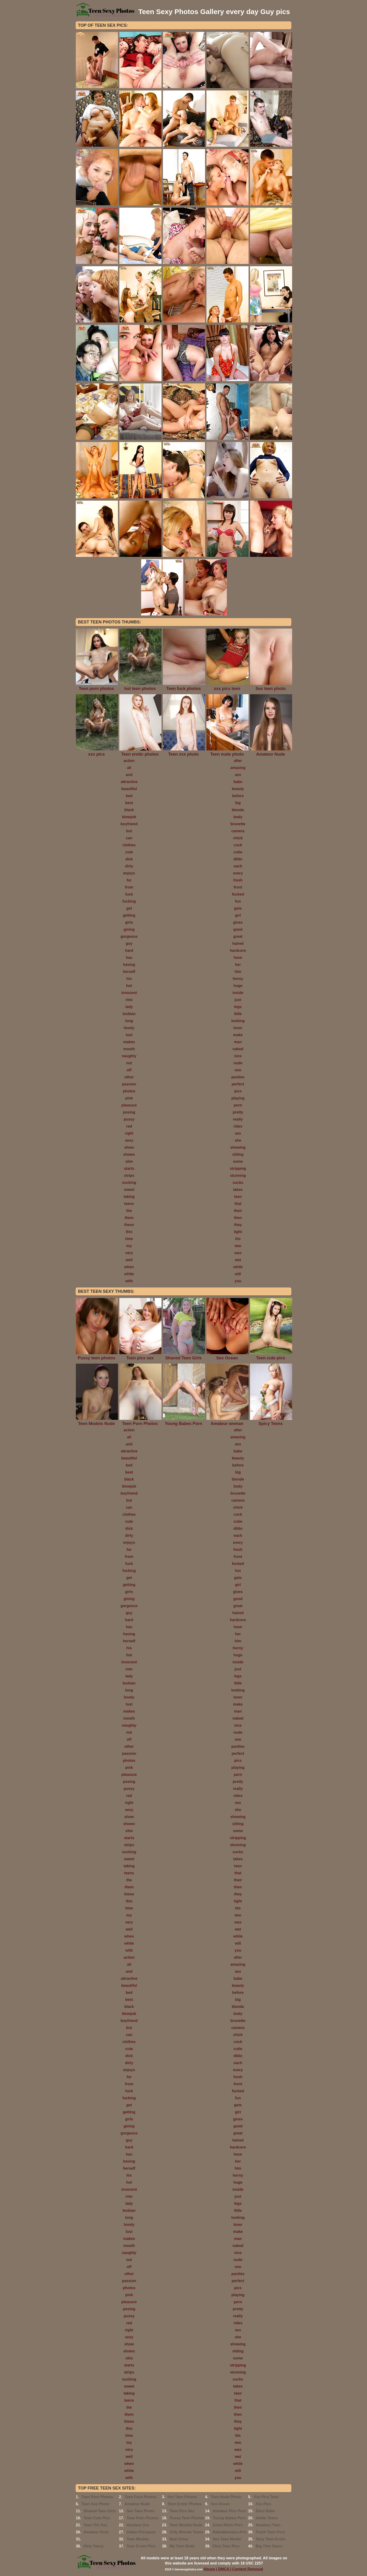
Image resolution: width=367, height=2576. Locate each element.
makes (129, 1042)
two (238, 1246)
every (238, 873)
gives (238, 922)
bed (129, 796)
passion (129, 1084)
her (238, 965)
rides (237, 1126)
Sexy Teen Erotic (271, 2539)
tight (238, 1232)
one (238, 1070)
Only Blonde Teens (186, 2532)
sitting (238, 1154)
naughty (129, 1056)
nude (237, 1063)
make (238, 1035)
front (238, 887)
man (238, 1042)
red (129, 1126)
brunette (238, 824)
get (129, 908)
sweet (129, 1190)
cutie (238, 852)
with (129, 1281)
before (238, 796)
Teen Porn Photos (97, 2497)
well (128, 1260)
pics (238, 1091)
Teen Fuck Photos (141, 2497)
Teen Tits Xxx (95, 2525)
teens (129, 1204)
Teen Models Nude (186, 2525)
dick (129, 859)
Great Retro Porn (228, 2525)
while (237, 1267)
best (129, 803)
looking (238, 1021)
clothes (129, 845)
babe (238, 782)
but (129, 831)
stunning (238, 1175)
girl (238, 915)
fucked (238, 894)
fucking (129, 901)
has (129, 958)
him (238, 972)
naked (237, 1049)
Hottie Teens (267, 2518)
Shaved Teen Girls (100, 2511)
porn (238, 1105)
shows (129, 1154)
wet (238, 1260)
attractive (129, 782)
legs (238, 1007)
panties (237, 1077)
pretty (238, 1112)
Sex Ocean (220, 2504)
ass (238, 775)
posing (129, 1112)
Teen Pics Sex (182, 2511)
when (129, 1267)
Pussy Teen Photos (187, 2518)
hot (129, 986)
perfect (238, 1084)
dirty (129, 866)
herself (129, 972)
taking (129, 1197)
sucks (238, 1183)
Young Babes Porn (229, 2518)
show (129, 1147)
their (238, 1211)
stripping (238, 1168)
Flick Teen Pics (226, 2546)
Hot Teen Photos (182, 2497)
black (129, 810)
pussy (129, 1119)
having (129, 965)
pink (129, 1098)
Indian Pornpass (141, 2532)
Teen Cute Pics (97, 2518)
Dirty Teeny (94, 2546)
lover (237, 1028)
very (129, 1253)
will (238, 1274)
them (129, 1218)
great (237, 936)
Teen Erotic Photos (185, 2504)
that (238, 1204)
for (129, 880)
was (237, 1253)
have (238, 958)
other (129, 1077)
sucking (129, 1183)
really (238, 1119)
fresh (237, 880)
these (129, 1225)
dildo (237, 859)
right (129, 1133)
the (129, 1211)
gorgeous (129, 936)
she (238, 1140)
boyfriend (129, 824)
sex (238, 1133)
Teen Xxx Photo (95, 2504)
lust (129, 1035)
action (129, 761)
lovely (129, 1028)
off (129, 1070)
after (238, 761)
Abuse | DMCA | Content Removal (233, 2569)
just (238, 1000)
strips (129, 1175)
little (238, 1014)
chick (238, 838)
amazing (237, 768)
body (237, 817)
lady (129, 1007)
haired (237, 943)
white (129, 1274)
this (129, 1232)
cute (129, 852)
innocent (129, 993)
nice (238, 1056)
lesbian (129, 1014)
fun (238, 901)
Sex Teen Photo (140, 2511)
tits (238, 1239)
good (237, 929)
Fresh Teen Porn (270, 2532)
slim (129, 1161)
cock (238, 845)
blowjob (129, 817)
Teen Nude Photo (226, 2497)
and (129, 775)
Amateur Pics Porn (229, 2511)
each (238, 866)
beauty (238, 789)
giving (129, 929)
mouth (129, 1049)
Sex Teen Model (227, 2539)
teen (238, 1197)
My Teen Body (182, 2546)
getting (129, 915)
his (129, 979)
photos (129, 1091)
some (238, 1161)
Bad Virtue (179, 2539)
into (129, 1000)
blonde (238, 810)
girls (129, 922)
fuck (129, 894)
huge (237, 986)
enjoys (129, 873)
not (129, 1063)
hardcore (238, 950)
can (129, 838)
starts (129, 1168)
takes (238, 1190)
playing (237, 1098)
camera (237, 831)
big (238, 803)
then (238, 1218)
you (238, 1281)
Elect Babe (265, 2511)
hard (129, 950)
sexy (129, 1140)
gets (238, 908)
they (238, 1225)
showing (238, 1147)
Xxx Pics (263, 2504)
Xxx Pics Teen (266, 2497)
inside (237, 993)
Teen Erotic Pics (141, 2546)
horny (238, 979)
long (129, 1021)
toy (129, 1246)
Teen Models (138, 2539)
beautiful (129, 789)
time (129, 1239)
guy (129, 943)
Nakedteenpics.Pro (229, 2532)
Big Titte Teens (269, 2546)
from (129, 887)
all (129, 768)
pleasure (129, 1105)
